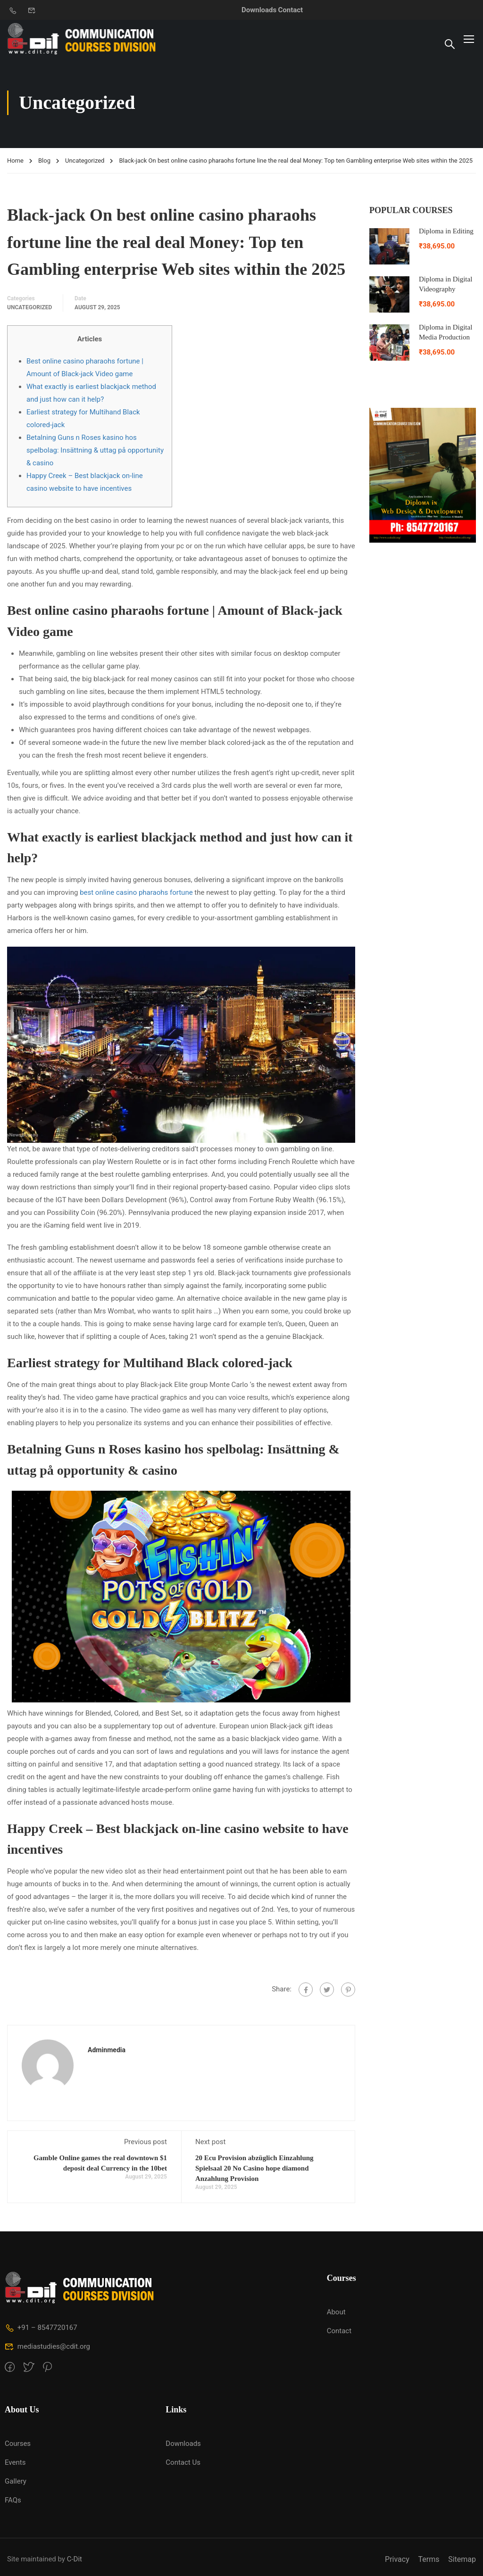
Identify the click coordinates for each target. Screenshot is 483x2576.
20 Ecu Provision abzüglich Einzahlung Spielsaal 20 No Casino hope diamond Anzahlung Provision (254, 2168)
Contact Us (183, 2462)
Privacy (397, 2559)
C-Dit (74, 2559)
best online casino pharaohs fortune (136, 892)
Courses (18, 2443)
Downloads (259, 10)
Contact (290, 10)
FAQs (13, 2500)
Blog (44, 160)
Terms (428, 2559)
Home (15, 160)
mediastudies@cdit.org (47, 2346)
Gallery (15, 2481)
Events (15, 2462)
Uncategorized (84, 160)
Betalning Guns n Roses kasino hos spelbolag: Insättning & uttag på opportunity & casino (95, 450)
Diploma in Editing (446, 231)
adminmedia (106, 2050)
